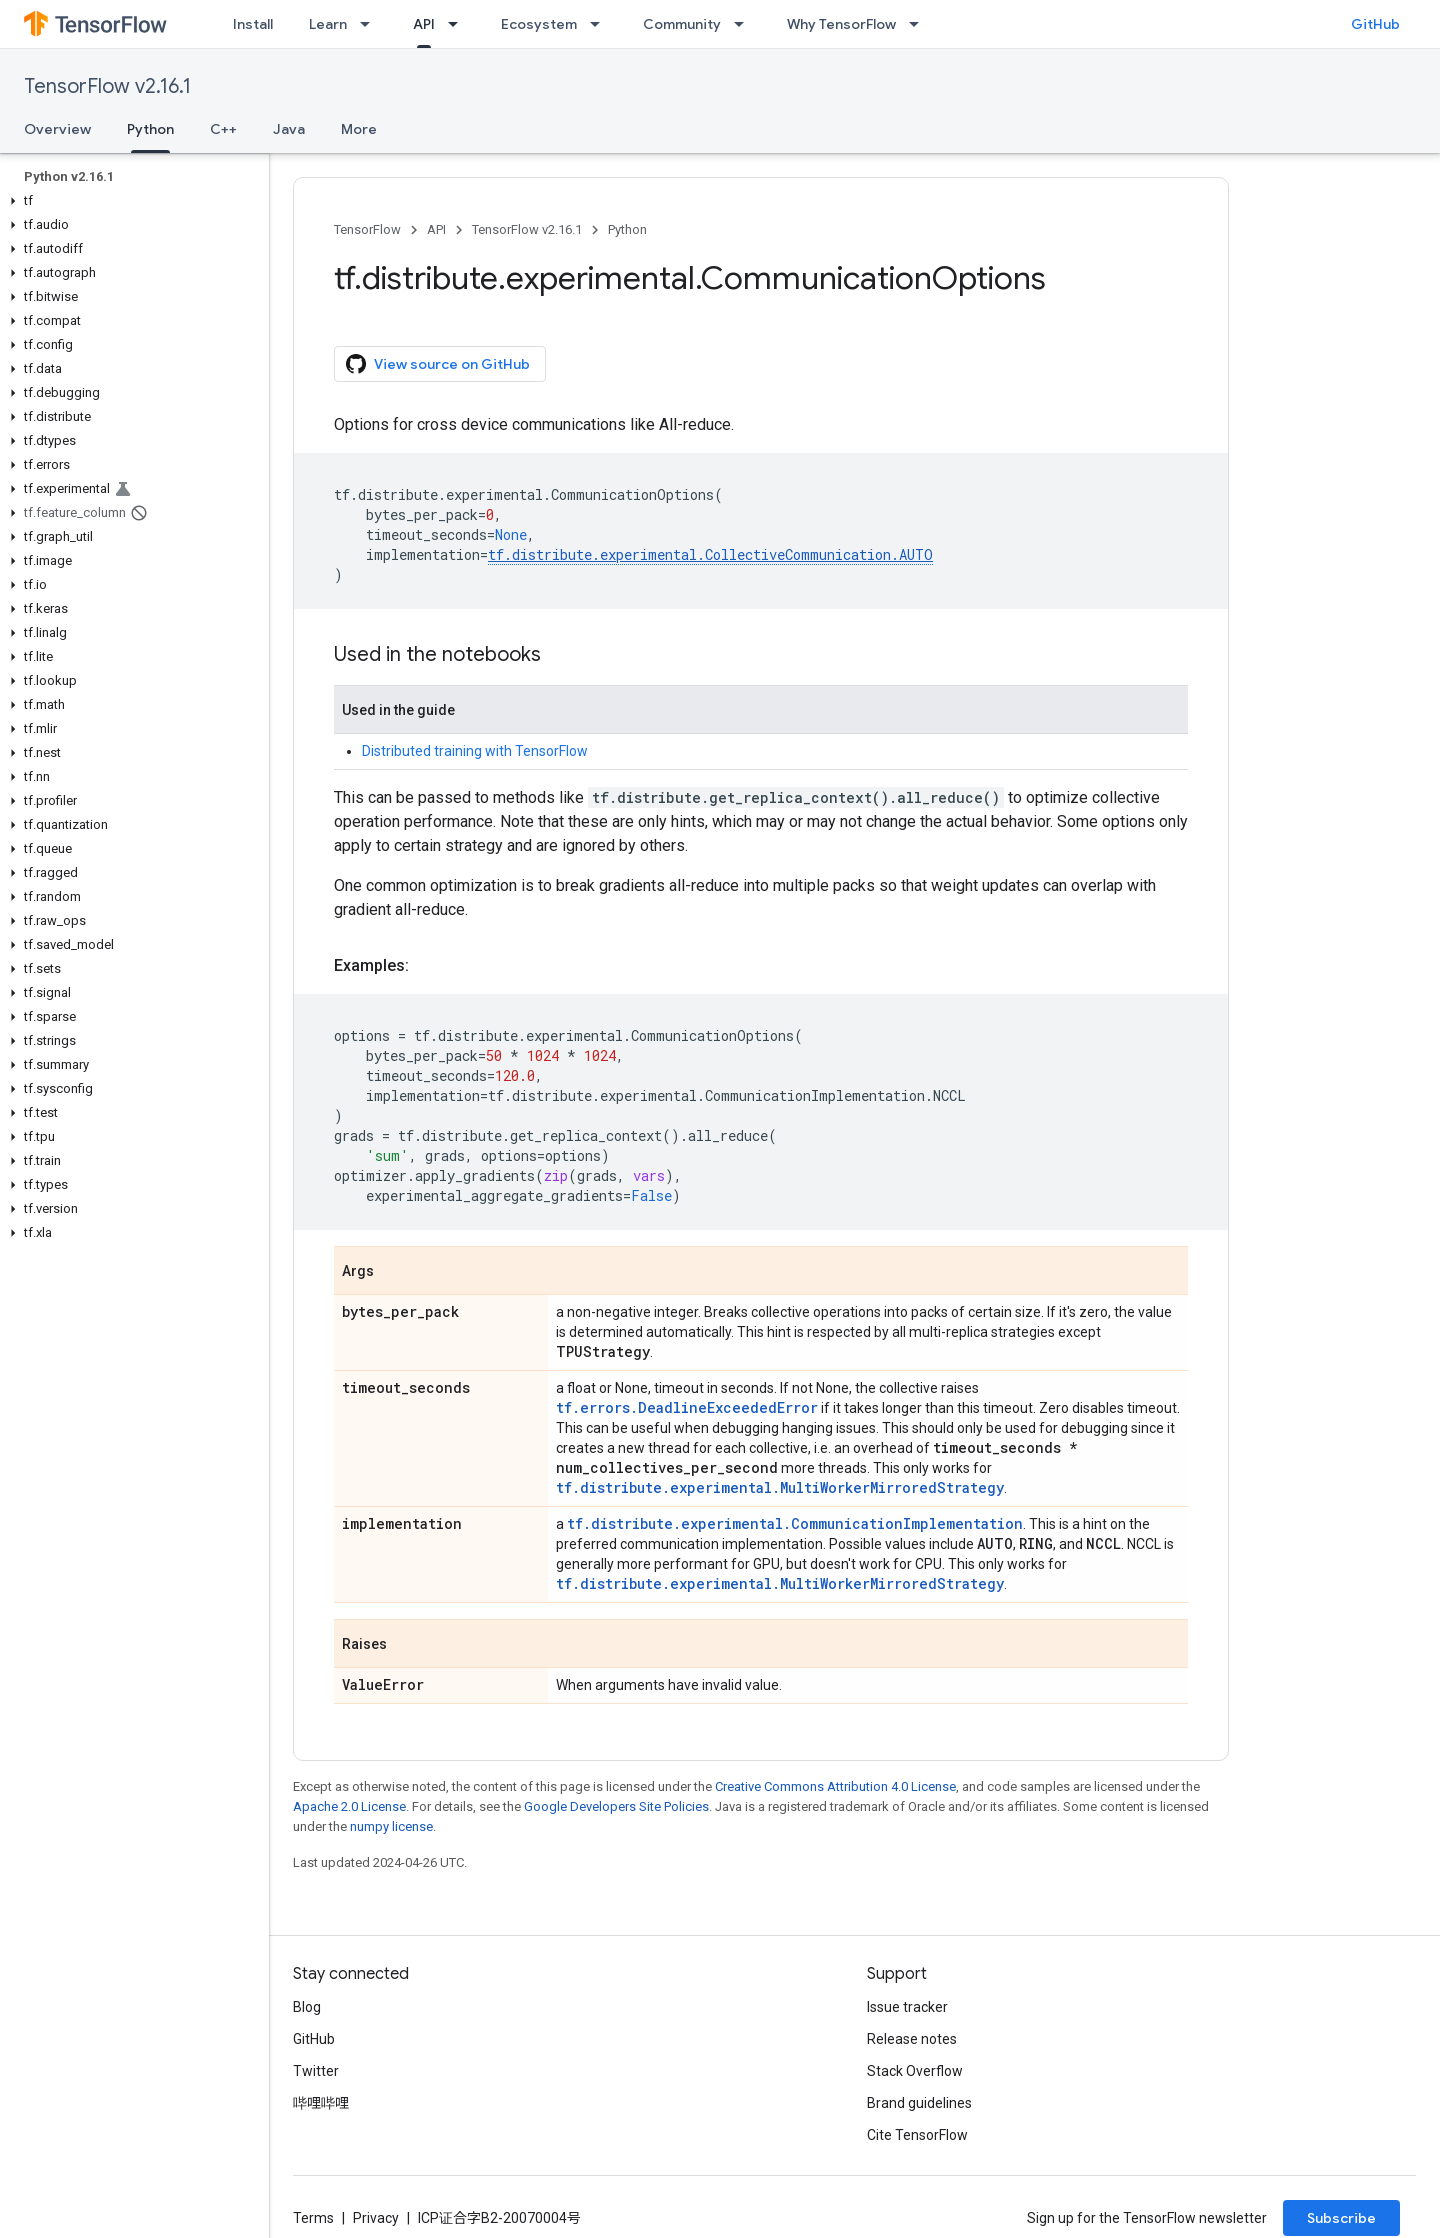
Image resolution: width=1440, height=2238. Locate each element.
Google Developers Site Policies (616, 1806)
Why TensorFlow (841, 24)
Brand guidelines (919, 2103)
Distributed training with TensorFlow (475, 751)
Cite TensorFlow (917, 2135)
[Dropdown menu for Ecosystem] (601, 24)
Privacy (376, 2218)
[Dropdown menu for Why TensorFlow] (920, 24)
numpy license (391, 1826)
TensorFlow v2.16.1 (107, 86)
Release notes (912, 2039)
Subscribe (1341, 2218)
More (359, 129)
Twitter (316, 2071)
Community (682, 24)
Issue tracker (907, 2007)
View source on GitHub (438, 364)
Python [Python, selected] (150, 129)
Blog (307, 2007)
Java (289, 129)
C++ (223, 129)
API (436, 229)
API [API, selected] (424, 24)
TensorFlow (367, 229)
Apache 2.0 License (349, 1806)
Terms (313, 2218)
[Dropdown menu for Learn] (371, 24)
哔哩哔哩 (321, 2103)
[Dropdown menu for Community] (745, 24)
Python (627, 229)
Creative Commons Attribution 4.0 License (835, 1786)
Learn (328, 24)
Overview (57, 129)
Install (253, 24)
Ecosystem (539, 24)
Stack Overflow (915, 2071)
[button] (130, 201)
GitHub (1375, 24)
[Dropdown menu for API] (459, 24)
